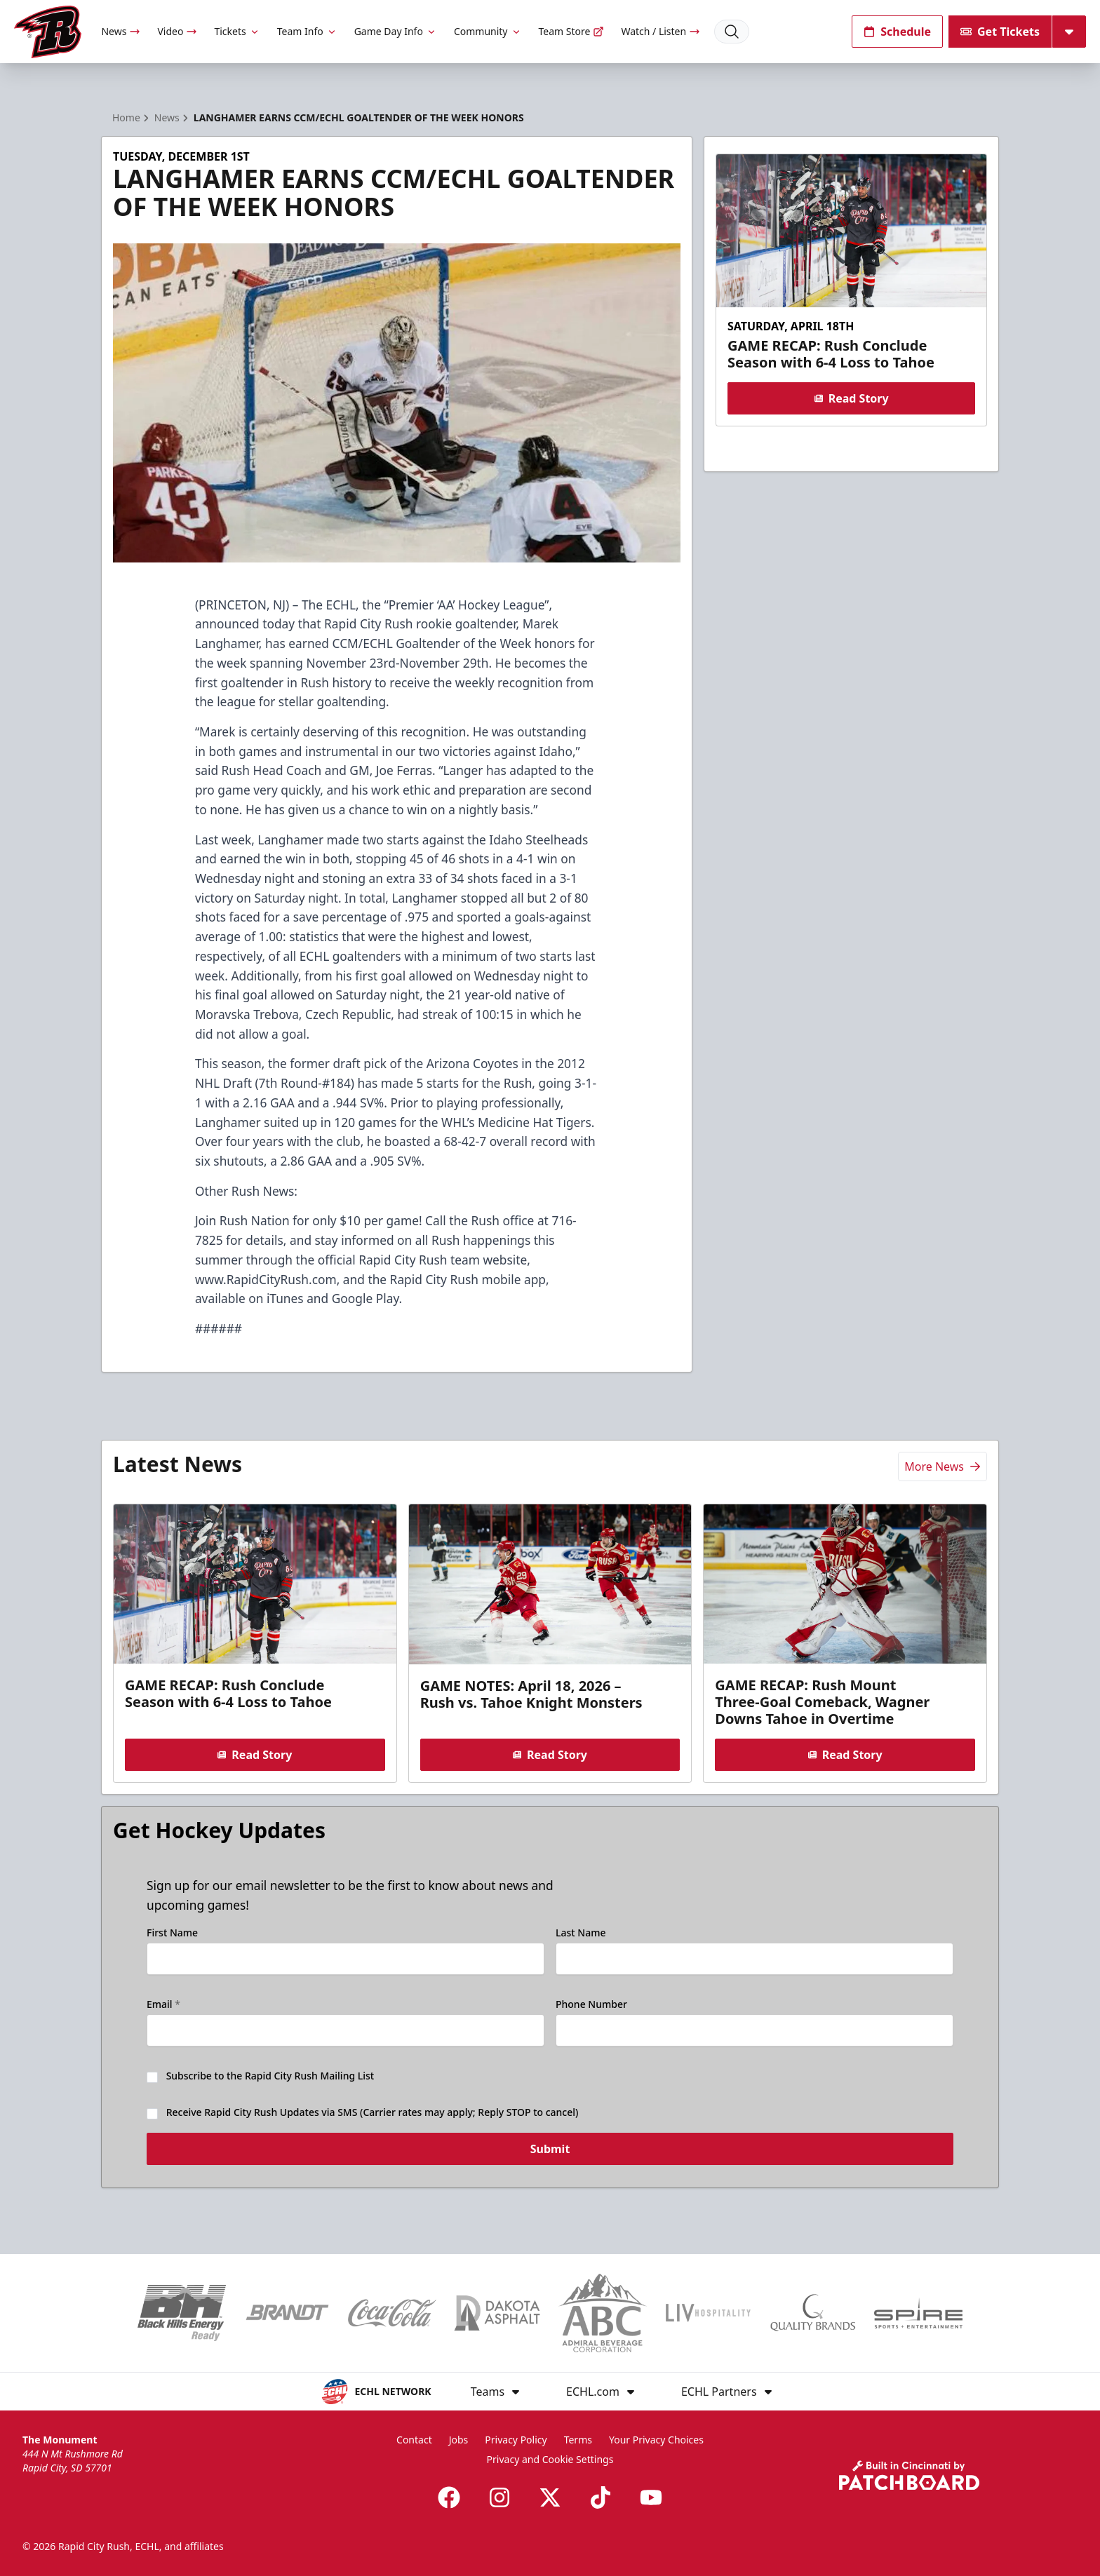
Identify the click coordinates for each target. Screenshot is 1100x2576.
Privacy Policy (515, 2439)
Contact (414, 2439)
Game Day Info (395, 31)
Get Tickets (1000, 31)
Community (488, 31)
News (120, 31)
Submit (550, 2158)
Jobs (459, 2439)
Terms (578, 2439)
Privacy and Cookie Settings (550, 2459)
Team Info (307, 31)
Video (177, 31)
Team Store (572, 31)
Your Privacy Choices (656, 2439)
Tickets (237, 31)
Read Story (851, 398)
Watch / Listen (660, 31)
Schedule (897, 31)
